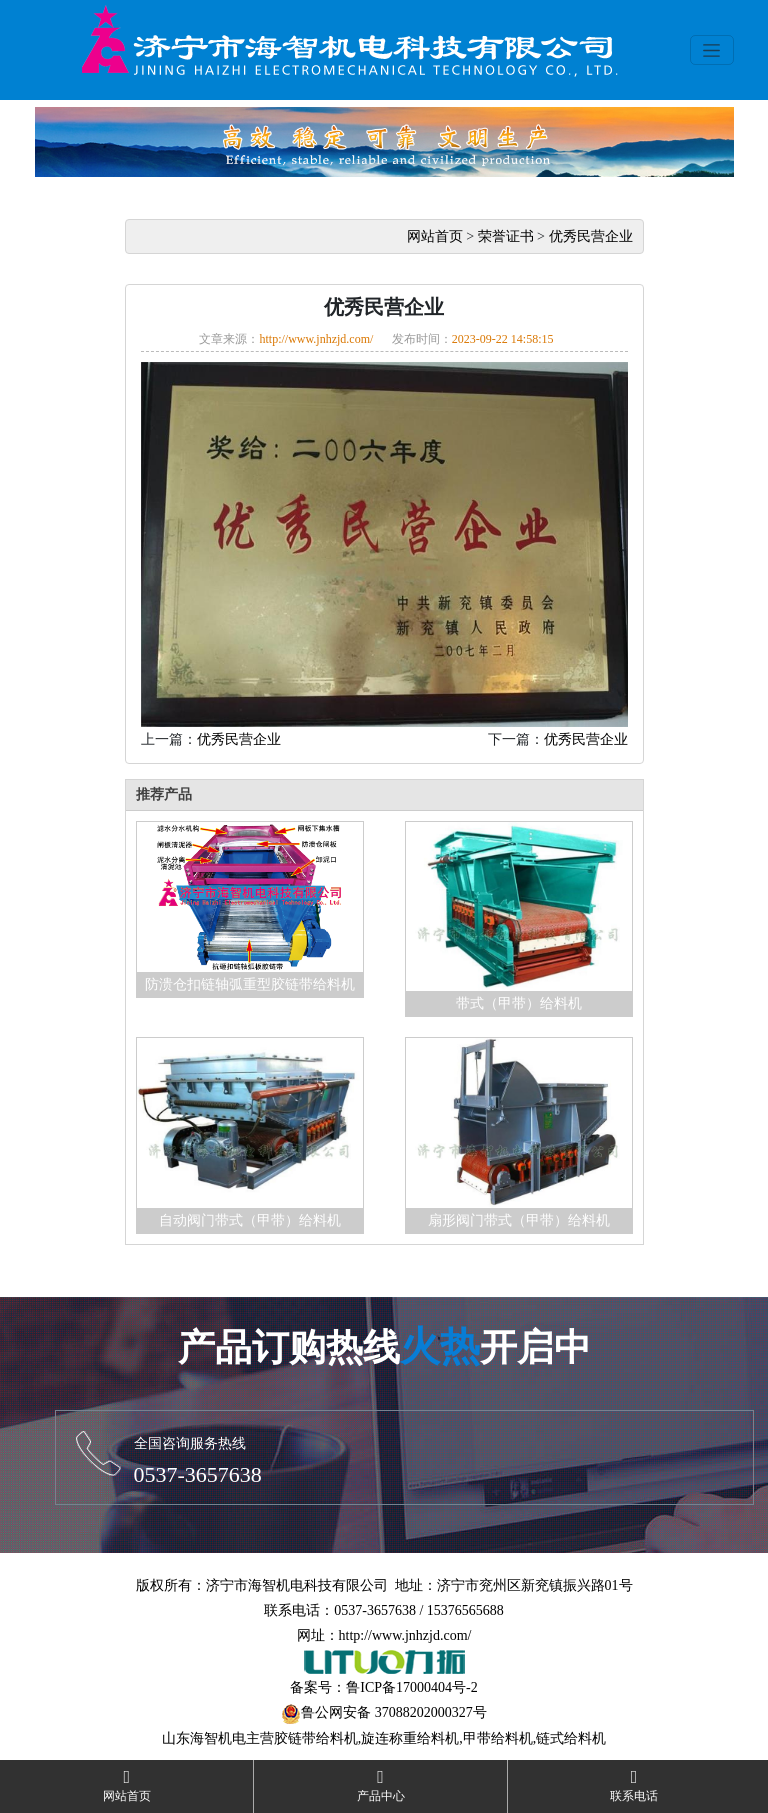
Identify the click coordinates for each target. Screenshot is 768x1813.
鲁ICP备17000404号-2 (411, 1687)
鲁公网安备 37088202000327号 (394, 1712)
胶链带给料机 (316, 1738)
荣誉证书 (506, 236)
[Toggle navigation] (712, 50)
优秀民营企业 (591, 236)
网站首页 (435, 236)
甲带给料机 (498, 1738)
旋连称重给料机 (410, 1738)
